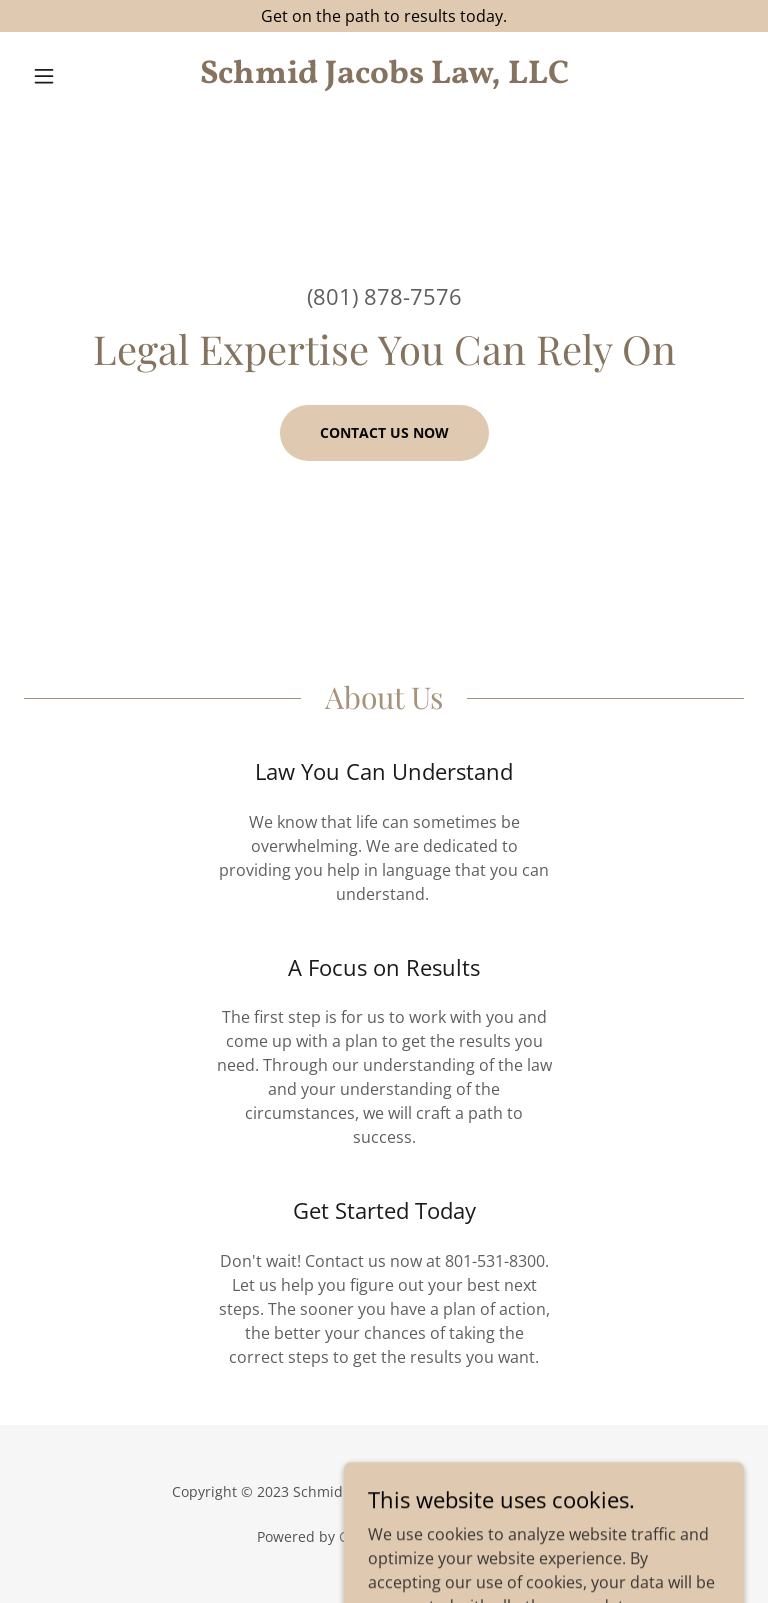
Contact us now (384, 432)
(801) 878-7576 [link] (384, 296)
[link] (384, 77)
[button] (78, 76)
